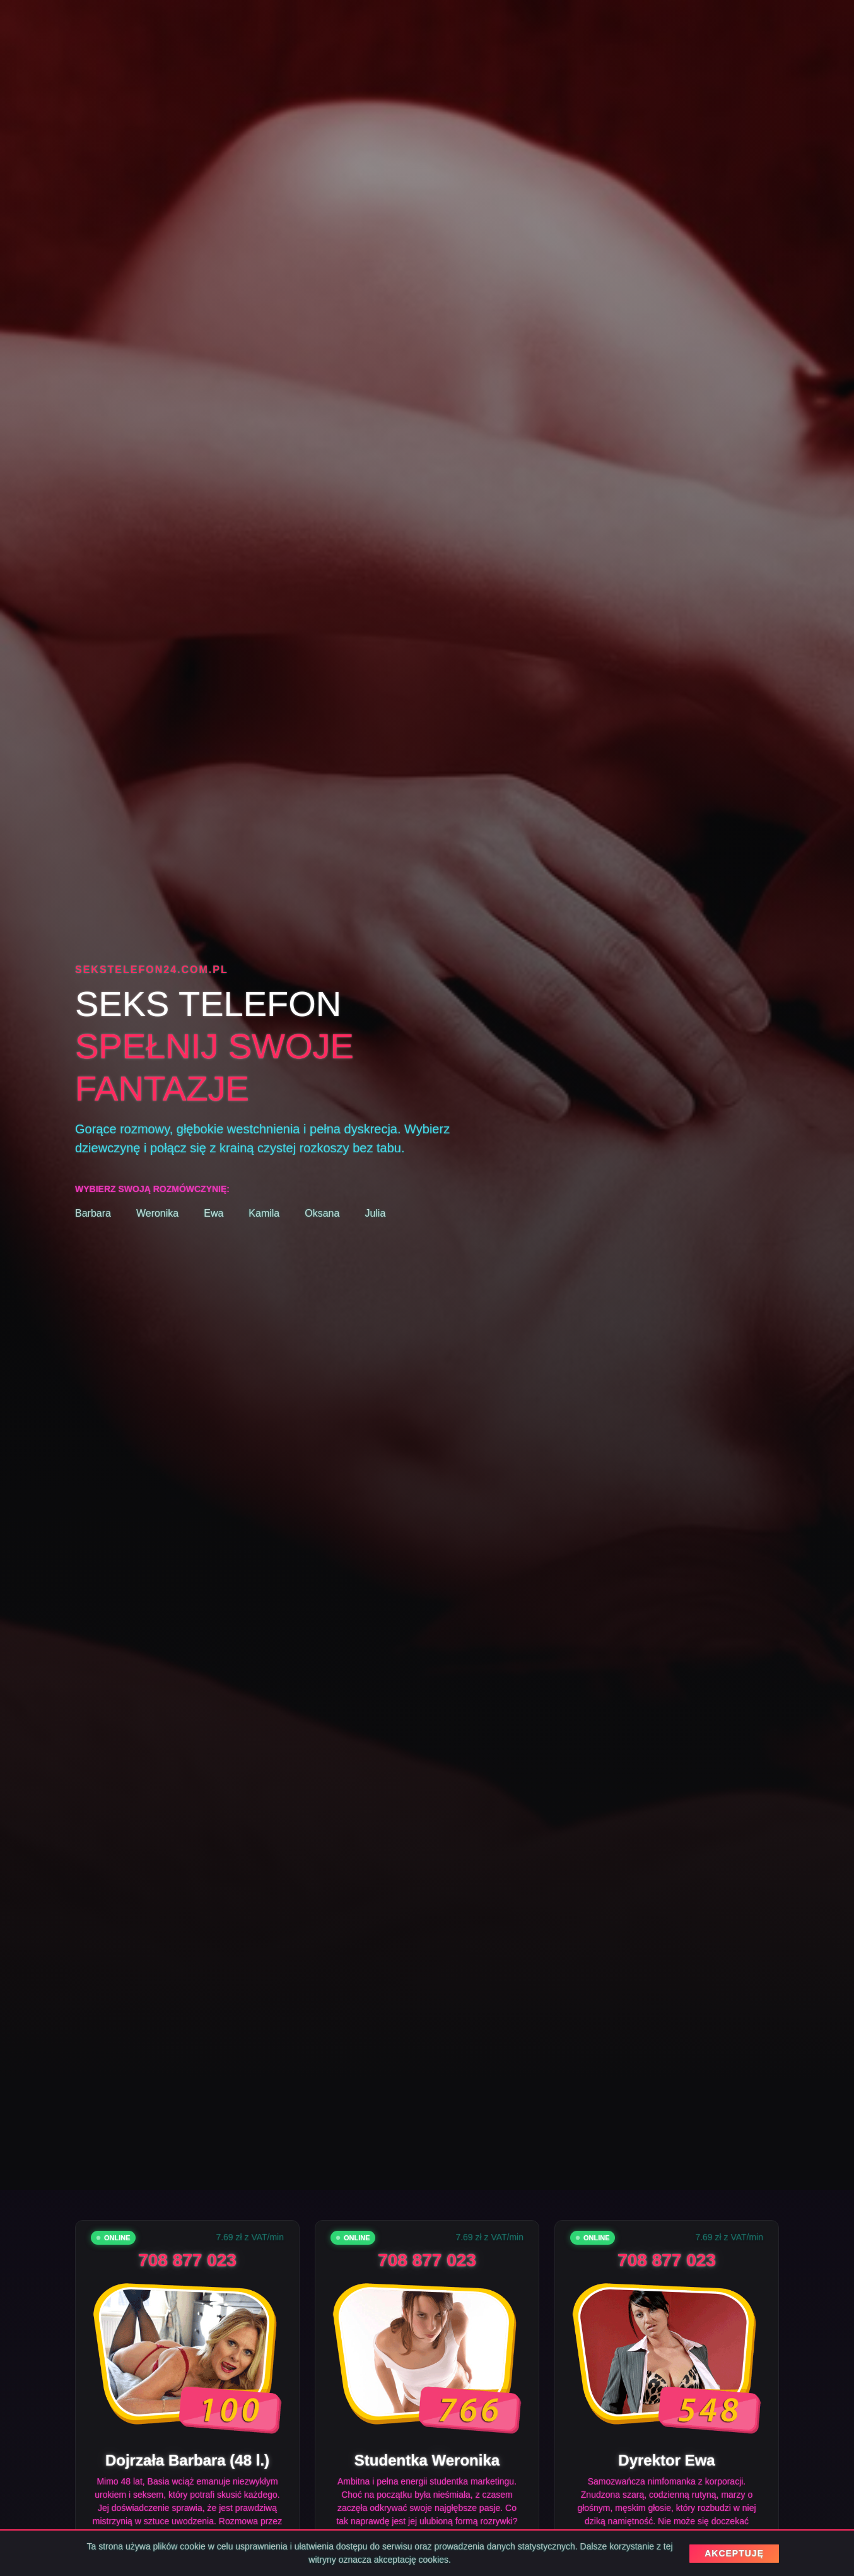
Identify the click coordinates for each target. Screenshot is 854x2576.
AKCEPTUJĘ (734, 2553)
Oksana (322, 1213)
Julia (375, 1213)
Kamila (264, 1213)
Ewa (213, 1213)
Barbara (93, 1213)
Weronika (157, 1213)
